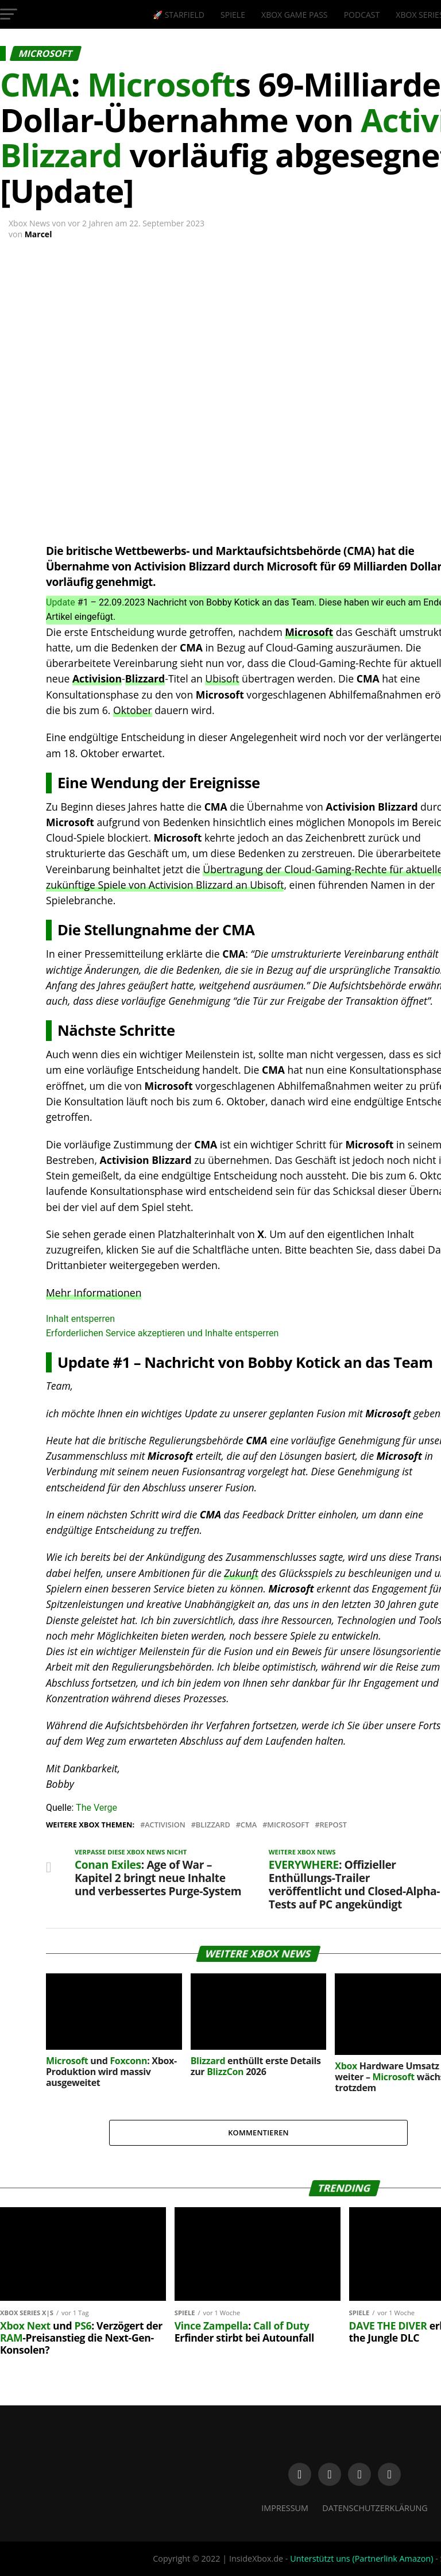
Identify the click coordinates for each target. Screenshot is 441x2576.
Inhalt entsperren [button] (80, 1318)
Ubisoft (222, 678)
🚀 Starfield (178, 14)
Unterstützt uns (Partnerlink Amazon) (361, 2558)
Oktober (132, 710)
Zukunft (241, 1573)
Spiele (232, 14)
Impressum (284, 2507)
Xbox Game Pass (294, 14)
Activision (97, 678)
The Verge (96, 1807)
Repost (333, 1825)
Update (60, 602)
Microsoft (309, 632)
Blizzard (145, 678)
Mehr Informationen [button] (93, 1292)
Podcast (362, 14)
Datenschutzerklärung (375, 2507)
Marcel (38, 234)
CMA (249, 1825)
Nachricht (179, 1362)
